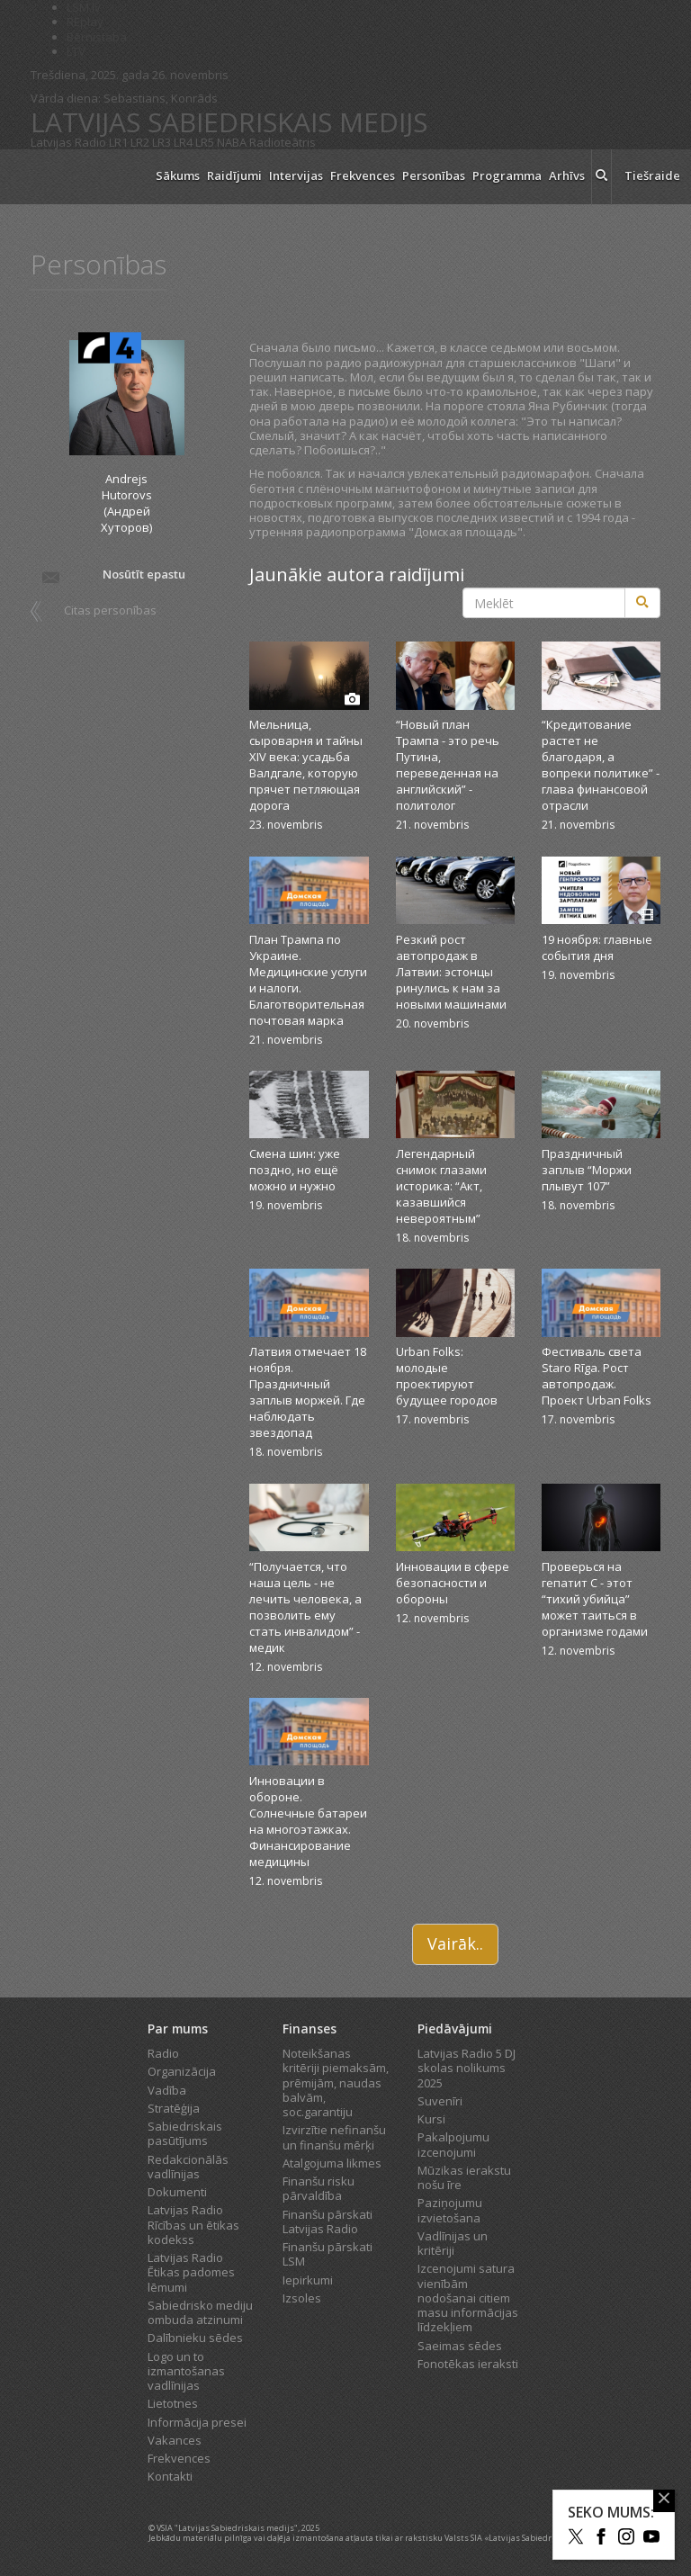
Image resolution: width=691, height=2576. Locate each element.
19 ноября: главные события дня (597, 947)
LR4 (183, 142)
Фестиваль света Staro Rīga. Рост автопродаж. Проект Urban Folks (596, 1375)
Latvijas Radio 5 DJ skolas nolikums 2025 (466, 2068)
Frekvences (362, 175)
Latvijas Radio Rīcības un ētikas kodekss (193, 2225)
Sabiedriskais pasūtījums (185, 2133)
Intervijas (296, 175)
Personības (433, 175)
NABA (232, 142)
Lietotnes (173, 2403)
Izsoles (302, 2298)
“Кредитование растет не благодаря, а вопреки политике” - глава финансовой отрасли (601, 764)
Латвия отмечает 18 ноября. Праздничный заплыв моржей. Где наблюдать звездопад (307, 1392)
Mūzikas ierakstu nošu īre (464, 2177)
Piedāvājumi (454, 2028)
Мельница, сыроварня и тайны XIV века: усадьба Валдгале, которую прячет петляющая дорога (306, 764)
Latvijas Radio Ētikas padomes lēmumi (191, 2272)
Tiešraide (652, 175)
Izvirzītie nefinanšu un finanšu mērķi (334, 2137)
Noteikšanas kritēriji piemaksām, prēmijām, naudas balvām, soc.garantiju (336, 2082)
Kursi (431, 2119)
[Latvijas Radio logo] (85, 176)
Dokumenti (177, 2192)
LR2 (139, 142)
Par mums (178, 2028)
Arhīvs (567, 175)
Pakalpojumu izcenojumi (453, 2144)
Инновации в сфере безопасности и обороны (452, 1582)
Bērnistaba (97, 37)
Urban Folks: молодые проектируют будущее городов (447, 1375)
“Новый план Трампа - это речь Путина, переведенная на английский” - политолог (447, 764)
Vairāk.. (455, 1943)
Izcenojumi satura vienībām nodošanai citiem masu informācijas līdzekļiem (467, 2297)
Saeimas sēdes (459, 2346)
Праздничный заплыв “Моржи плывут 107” (587, 1169)
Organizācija (182, 2071)
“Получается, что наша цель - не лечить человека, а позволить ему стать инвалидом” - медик (305, 1607)
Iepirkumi (308, 2280)
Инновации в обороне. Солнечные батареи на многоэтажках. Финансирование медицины (308, 1821)
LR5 (204, 142)
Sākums (178, 175)
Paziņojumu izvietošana (449, 2210)
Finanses (310, 2028)
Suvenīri (439, 2101)
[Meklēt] (642, 603)
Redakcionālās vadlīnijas (188, 2166)
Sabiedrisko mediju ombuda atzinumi (200, 2312)
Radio (163, 2053)
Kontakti (170, 2476)
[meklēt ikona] (601, 177)
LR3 (161, 142)
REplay (85, 21)
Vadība (167, 2090)
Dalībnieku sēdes (195, 2337)
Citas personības (110, 610)
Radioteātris (282, 142)
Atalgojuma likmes (332, 2163)
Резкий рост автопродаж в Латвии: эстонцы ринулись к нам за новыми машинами (451, 971)
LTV (76, 51)
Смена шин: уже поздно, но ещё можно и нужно (294, 1169)
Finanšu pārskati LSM (327, 2254)
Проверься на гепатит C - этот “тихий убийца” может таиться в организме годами (595, 1598)
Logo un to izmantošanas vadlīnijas (186, 2371)
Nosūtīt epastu (112, 576)
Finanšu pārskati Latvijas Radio (327, 2221)
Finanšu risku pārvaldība (318, 2188)
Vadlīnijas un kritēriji (452, 2243)
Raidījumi (234, 175)
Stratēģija (174, 2108)
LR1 (118, 142)
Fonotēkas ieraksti (467, 2364)
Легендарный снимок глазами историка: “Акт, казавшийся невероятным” (441, 1185)
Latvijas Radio (68, 142)
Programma (507, 175)
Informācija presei (197, 2422)
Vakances (175, 2440)
